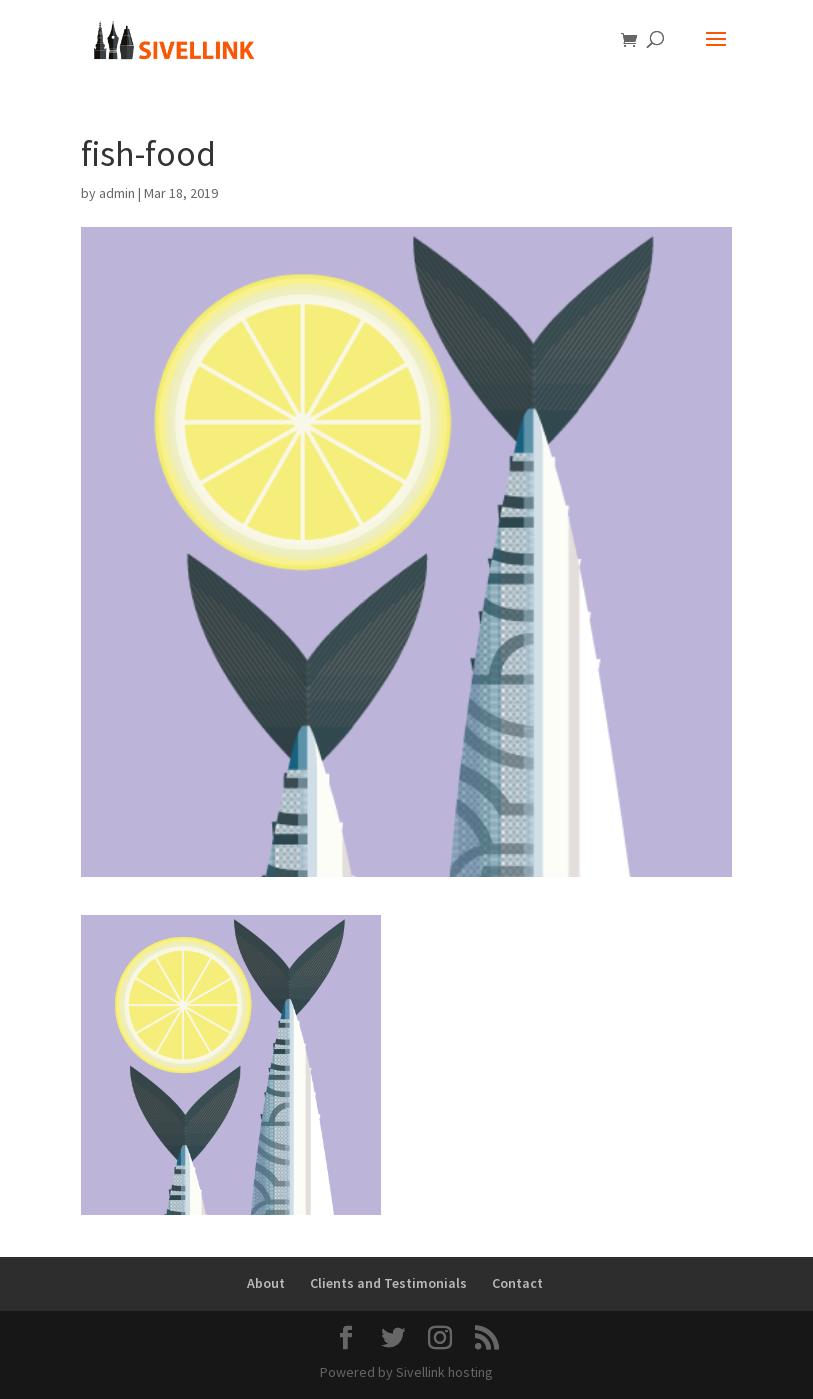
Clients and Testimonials (388, 1283)
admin (117, 193)
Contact (517, 1283)
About (266, 1283)
